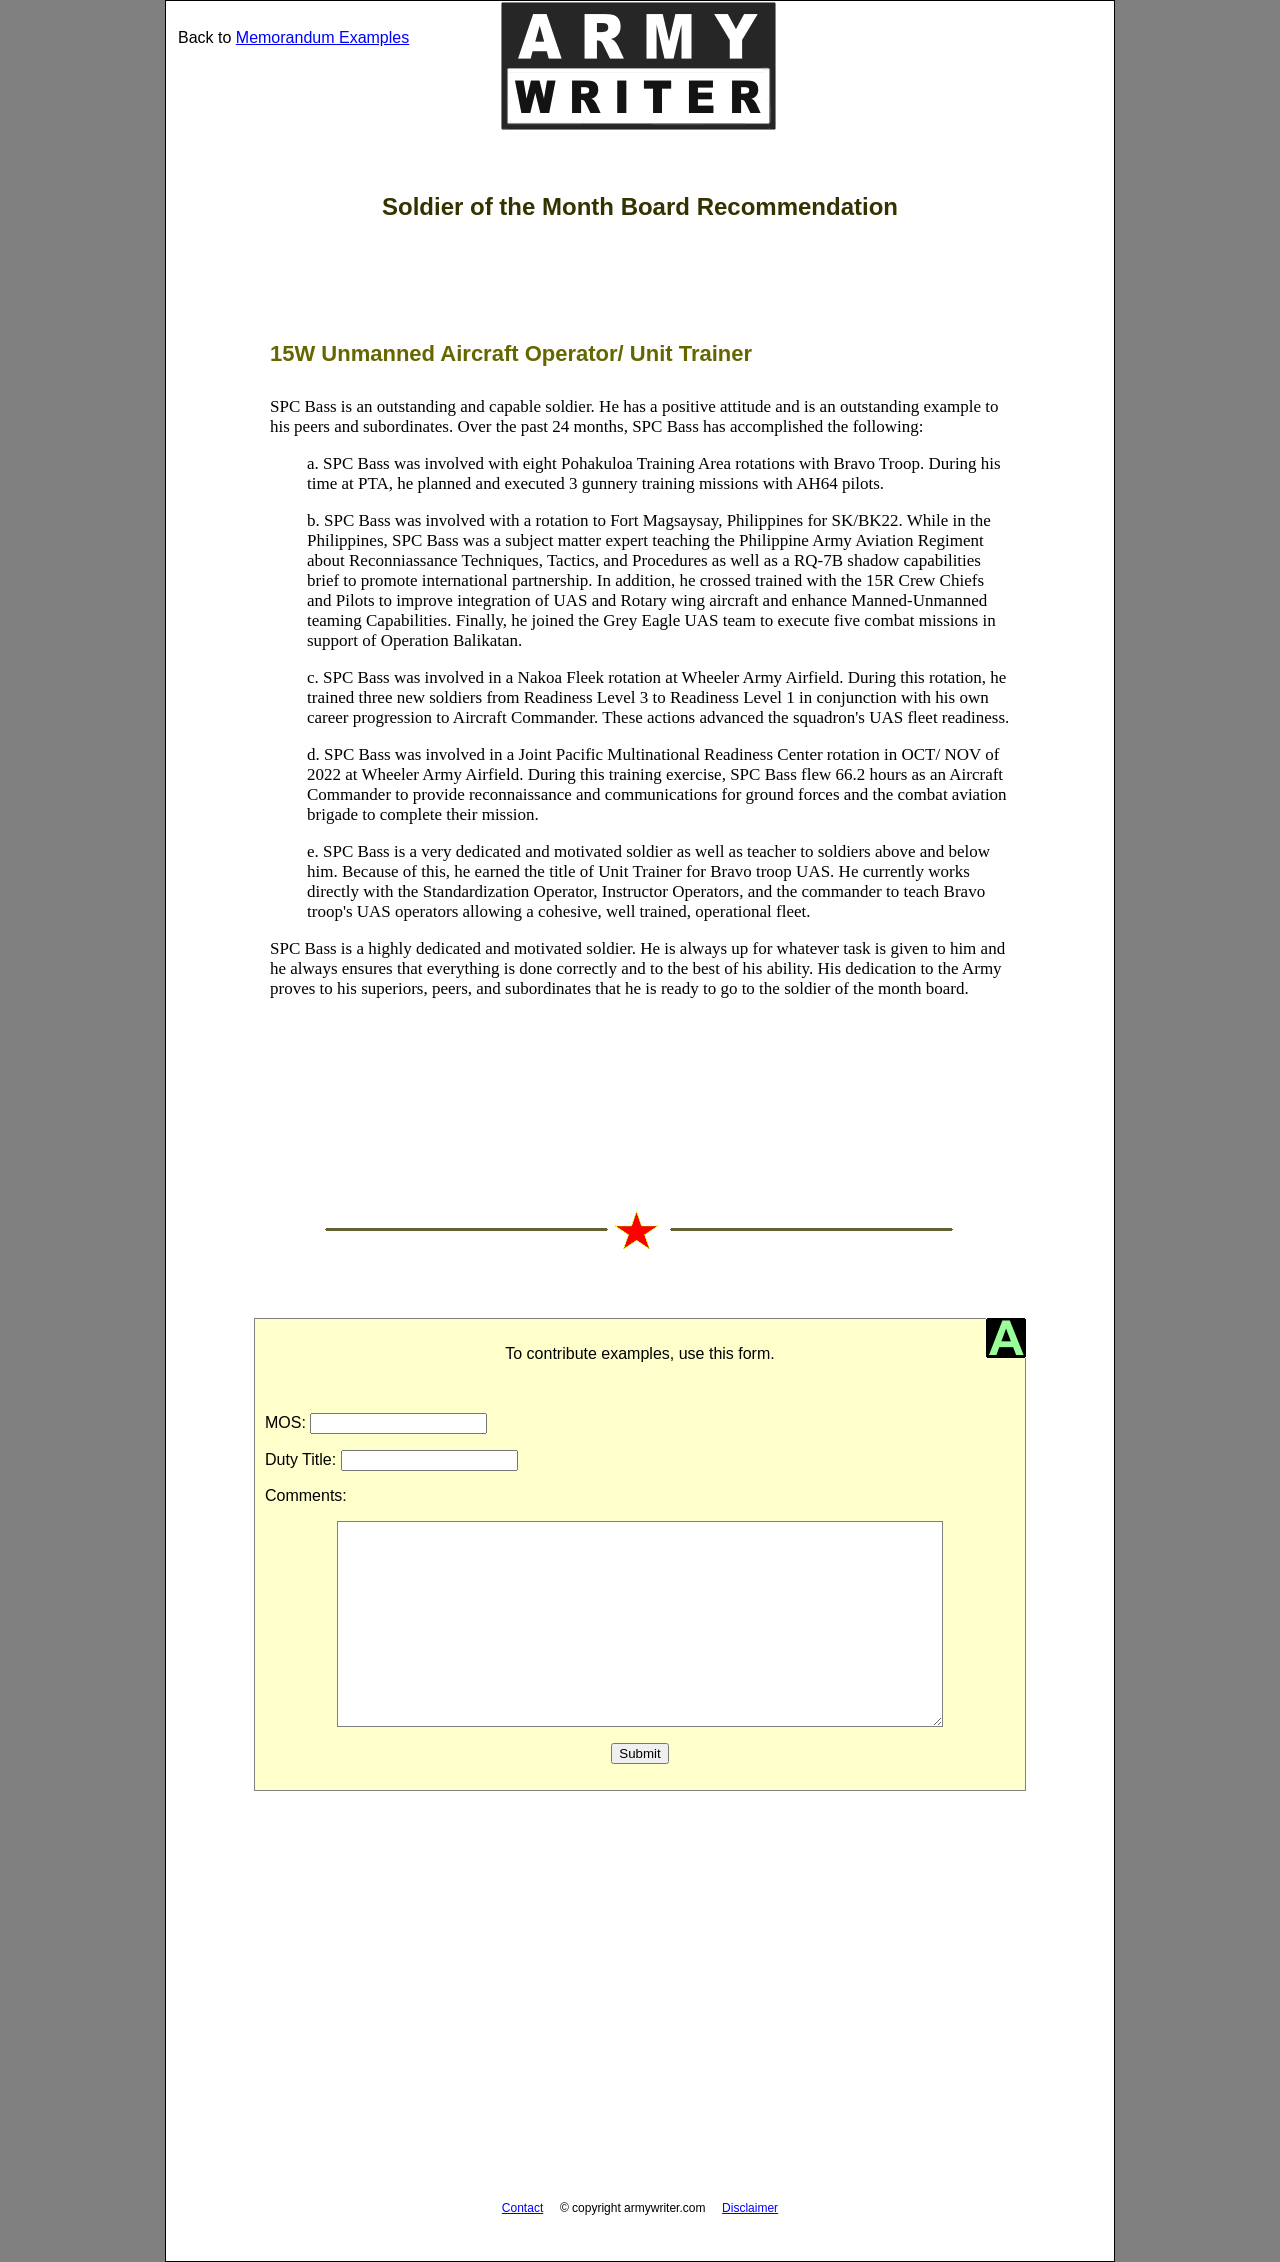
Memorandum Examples (322, 37)
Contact (522, 2208)
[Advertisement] (640, 2007)
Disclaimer (750, 2208)
